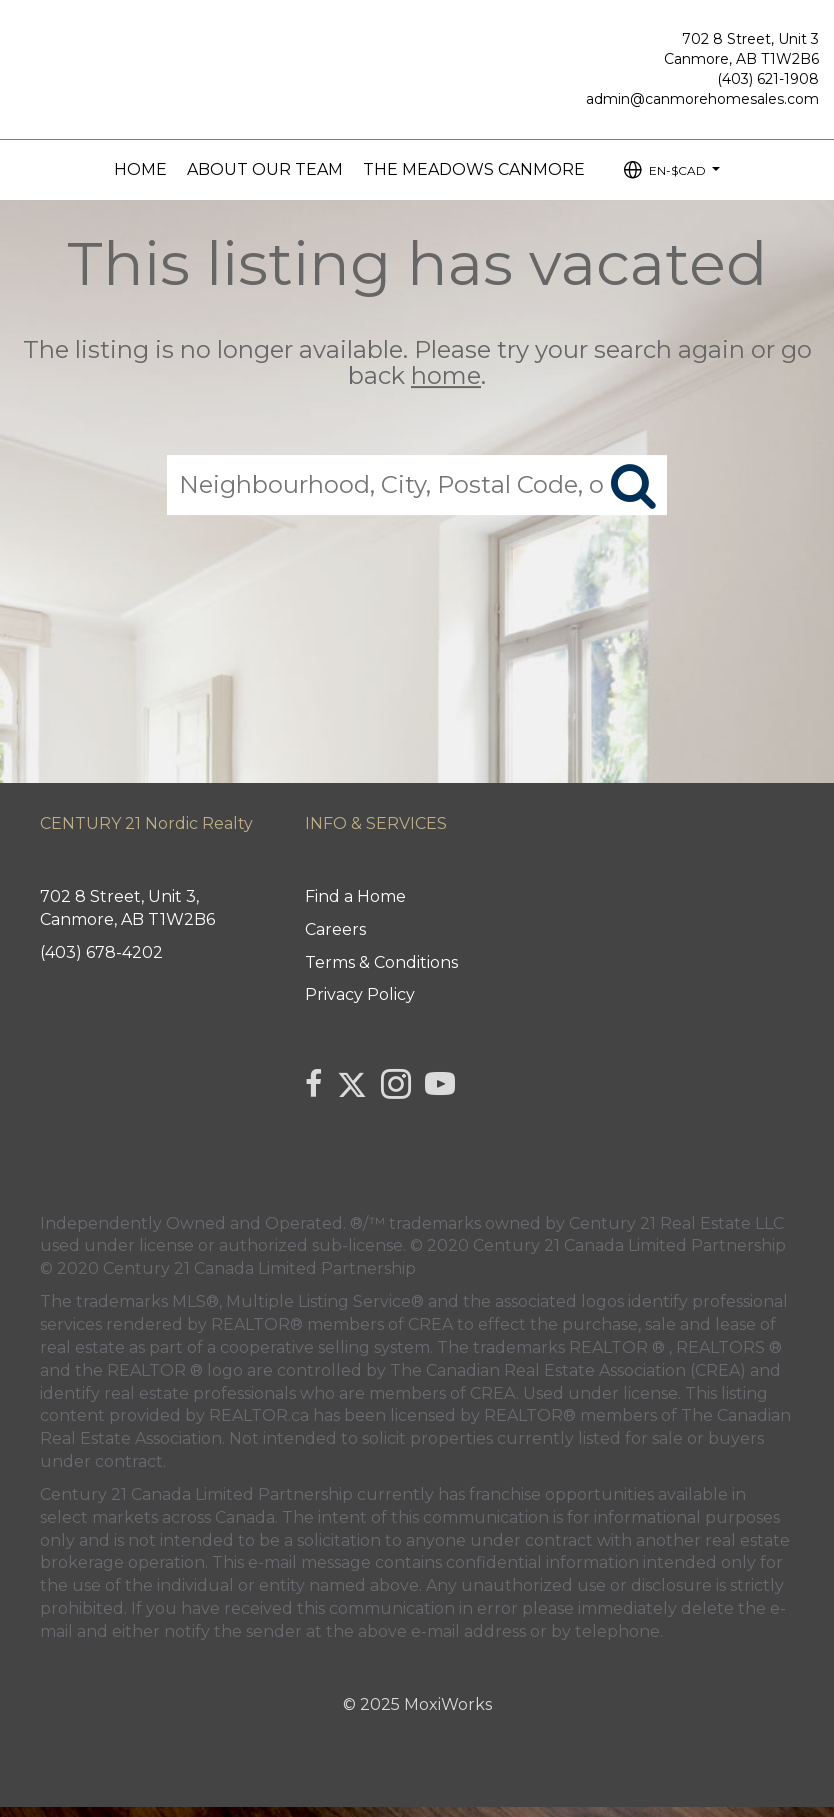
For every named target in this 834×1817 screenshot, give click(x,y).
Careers (335, 929)
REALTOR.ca (259, 1415)
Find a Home (355, 896)
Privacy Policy (360, 994)
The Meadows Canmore (474, 169)
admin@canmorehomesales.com (702, 99)
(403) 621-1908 (768, 79)
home (446, 376)
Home (140, 169)
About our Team (265, 169)
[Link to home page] (20, 36)
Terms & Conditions (381, 962)
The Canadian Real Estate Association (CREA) (568, 1370)
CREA (430, 1324)
